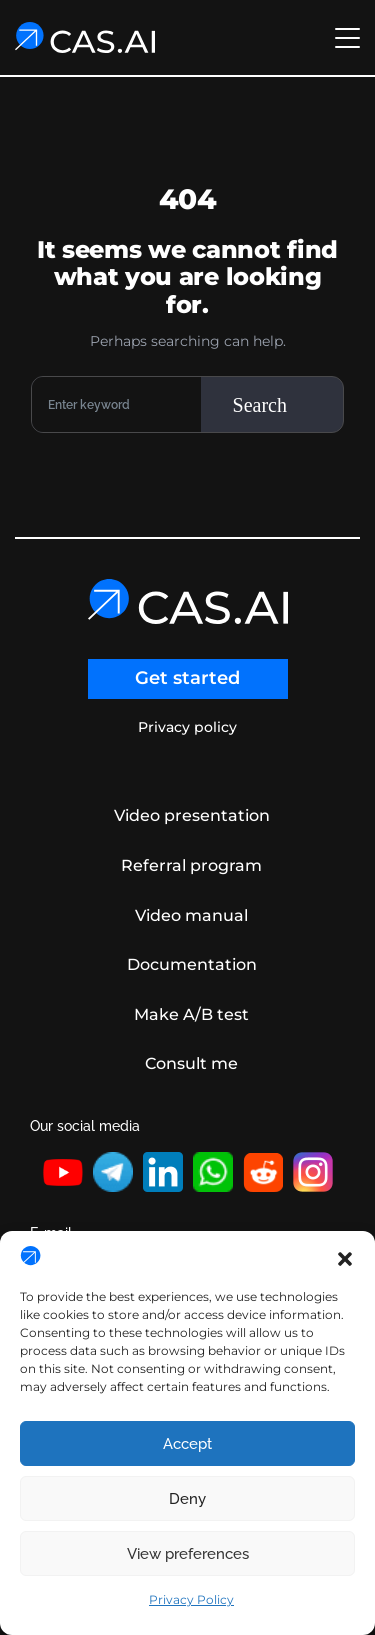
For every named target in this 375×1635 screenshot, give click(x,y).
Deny (187, 1499)
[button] (345, 1257)
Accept (187, 1444)
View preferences (188, 1554)
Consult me (191, 1063)
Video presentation (192, 815)
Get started (187, 678)
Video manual (191, 915)
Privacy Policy (191, 1599)
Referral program (191, 865)
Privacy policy (187, 727)
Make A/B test (191, 1014)
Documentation (192, 964)
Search (260, 405)
